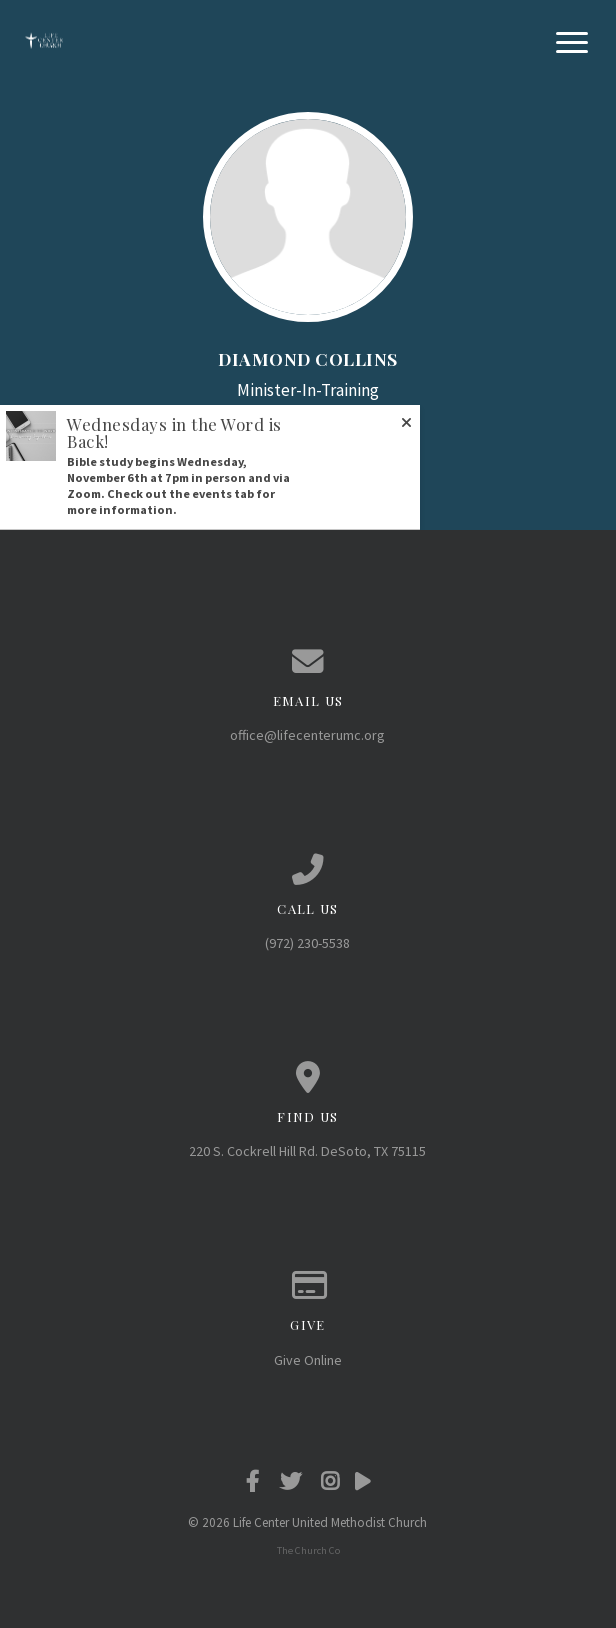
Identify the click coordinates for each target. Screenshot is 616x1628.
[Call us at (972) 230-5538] (308, 870)
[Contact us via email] (308, 662)
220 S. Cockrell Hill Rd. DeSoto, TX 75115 (307, 1151)
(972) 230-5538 (307, 943)
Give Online (308, 1360)
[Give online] (308, 1286)
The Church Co (308, 1550)
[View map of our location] (308, 1078)
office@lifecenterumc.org (307, 735)
